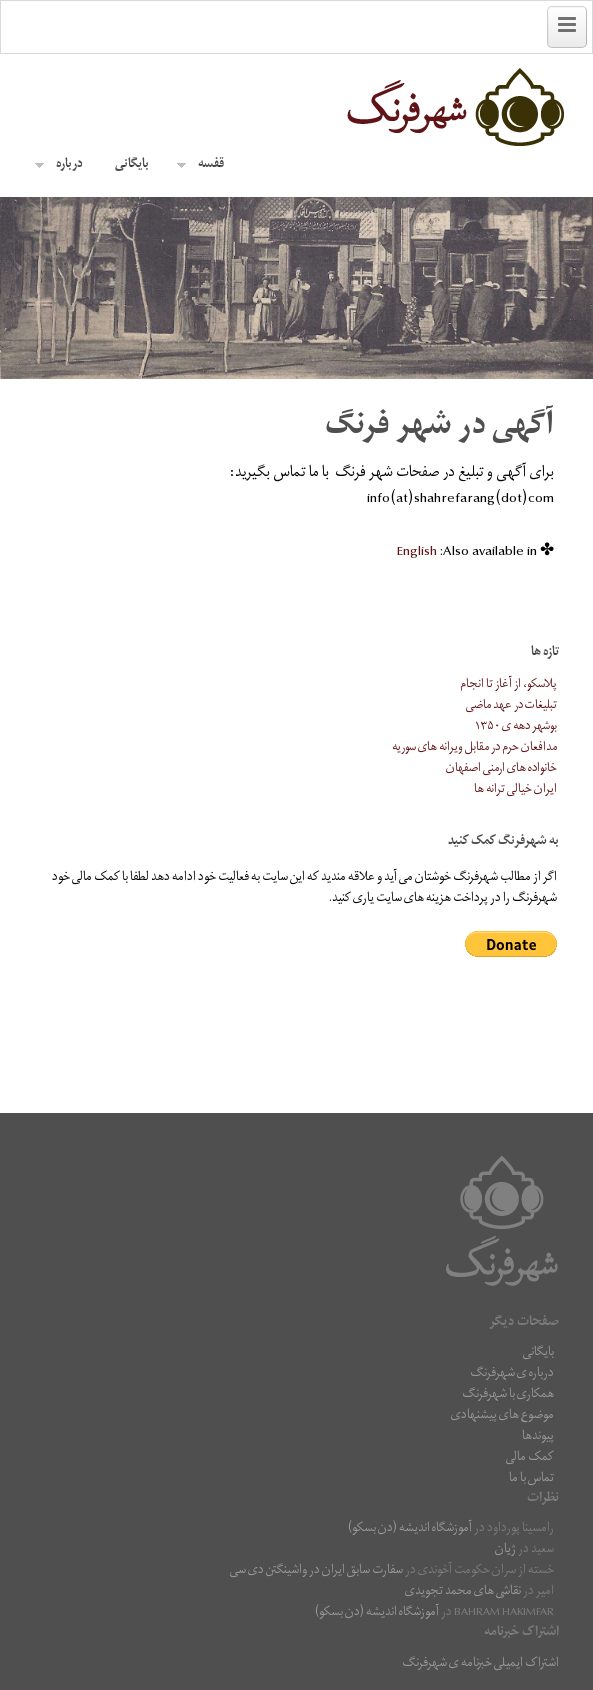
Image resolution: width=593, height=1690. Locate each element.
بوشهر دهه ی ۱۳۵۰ (516, 727)
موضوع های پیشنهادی (502, 1416)
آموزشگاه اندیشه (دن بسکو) (409, 1529)
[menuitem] (417, 553)
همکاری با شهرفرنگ (508, 1395)
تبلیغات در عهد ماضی (511, 706)
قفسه (200, 165)
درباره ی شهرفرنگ (512, 1374)
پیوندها (538, 1437)
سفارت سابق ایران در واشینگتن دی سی (316, 1571)
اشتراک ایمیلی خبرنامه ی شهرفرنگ (480, 1664)
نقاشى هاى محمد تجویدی (463, 1592)
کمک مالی (530, 1458)
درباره (59, 165)
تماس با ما (531, 1479)
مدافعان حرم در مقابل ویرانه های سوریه (474, 748)
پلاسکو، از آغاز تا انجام (508, 685)
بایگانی (132, 165)
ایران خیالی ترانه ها (515, 790)
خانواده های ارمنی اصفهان (501, 769)
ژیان (505, 1550)
